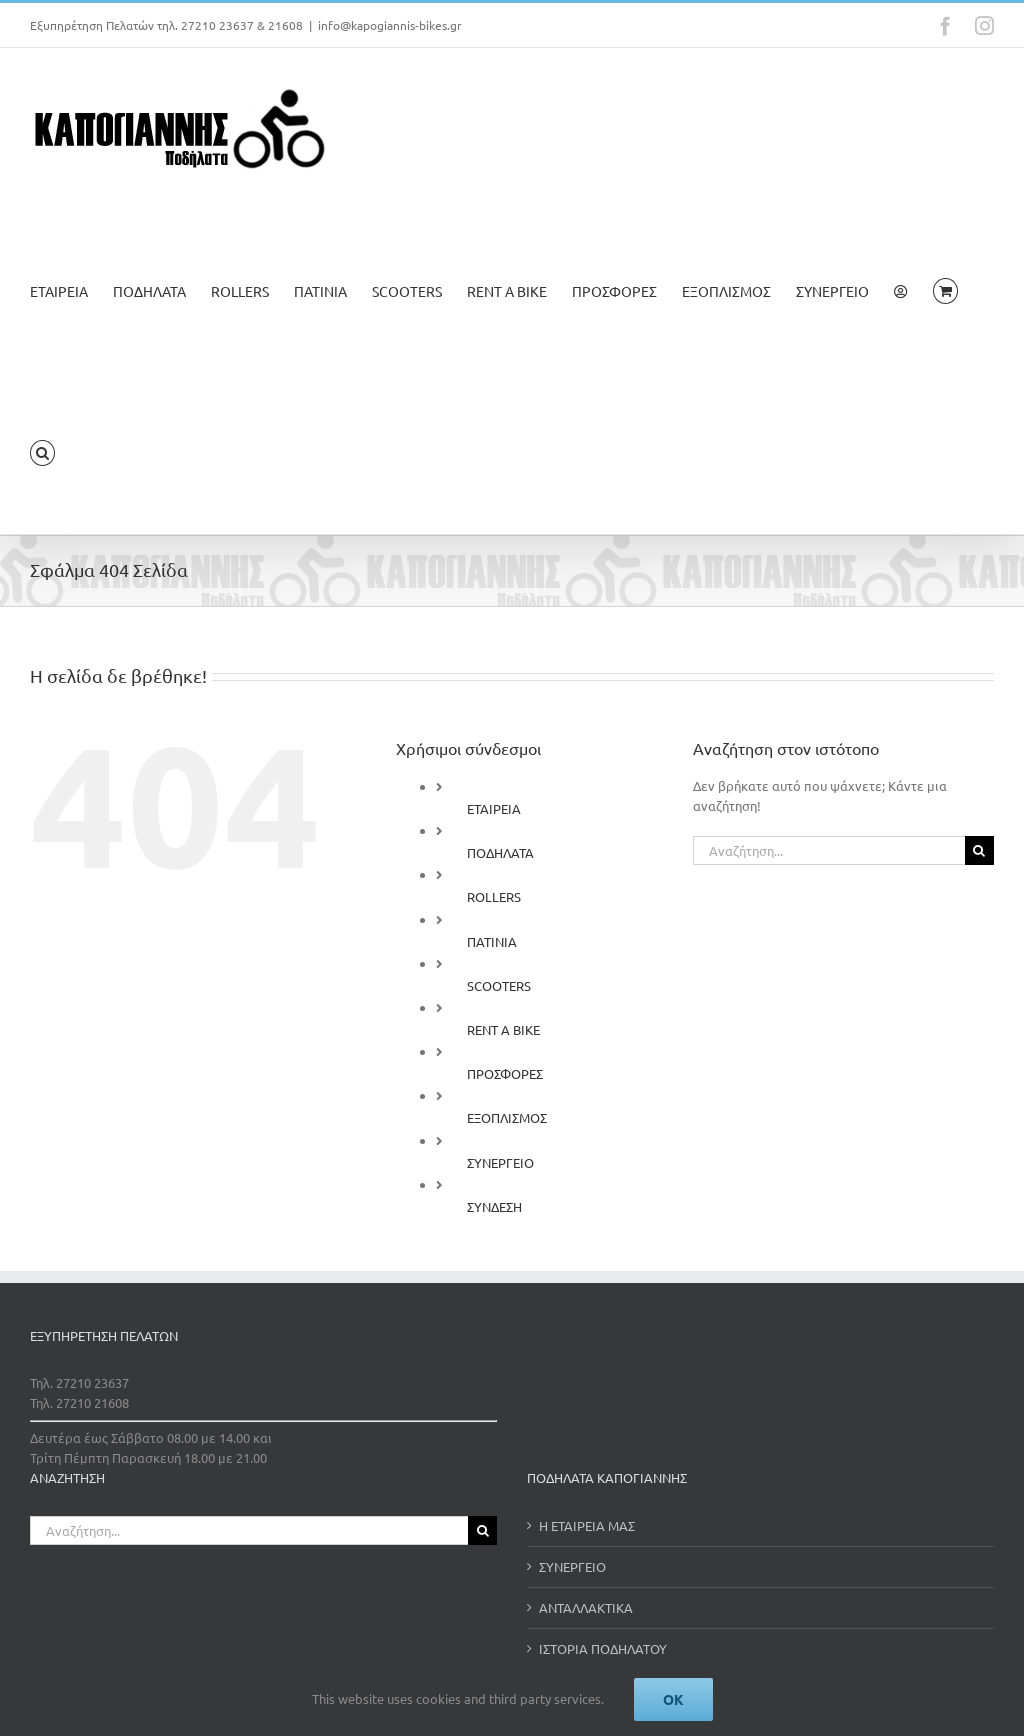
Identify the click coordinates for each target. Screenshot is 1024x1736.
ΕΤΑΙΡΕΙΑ (494, 808)
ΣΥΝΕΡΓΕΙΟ (500, 1162)
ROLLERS (494, 896)
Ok (673, 1699)
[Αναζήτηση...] (829, 850)
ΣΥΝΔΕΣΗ (494, 1206)
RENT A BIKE (503, 1029)
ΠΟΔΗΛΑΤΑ (500, 852)
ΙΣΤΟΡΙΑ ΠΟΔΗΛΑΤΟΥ (603, 1648)
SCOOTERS (499, 985)
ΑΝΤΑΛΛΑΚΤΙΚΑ (586, 1607)
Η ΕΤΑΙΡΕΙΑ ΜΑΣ (587, 1525)
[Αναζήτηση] (979, 850)
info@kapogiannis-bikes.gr (390, 25)
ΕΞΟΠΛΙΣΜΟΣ (507, 1117)
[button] (42, 453)
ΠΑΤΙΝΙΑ (492, 941)
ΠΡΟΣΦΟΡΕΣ (505, 1073)
